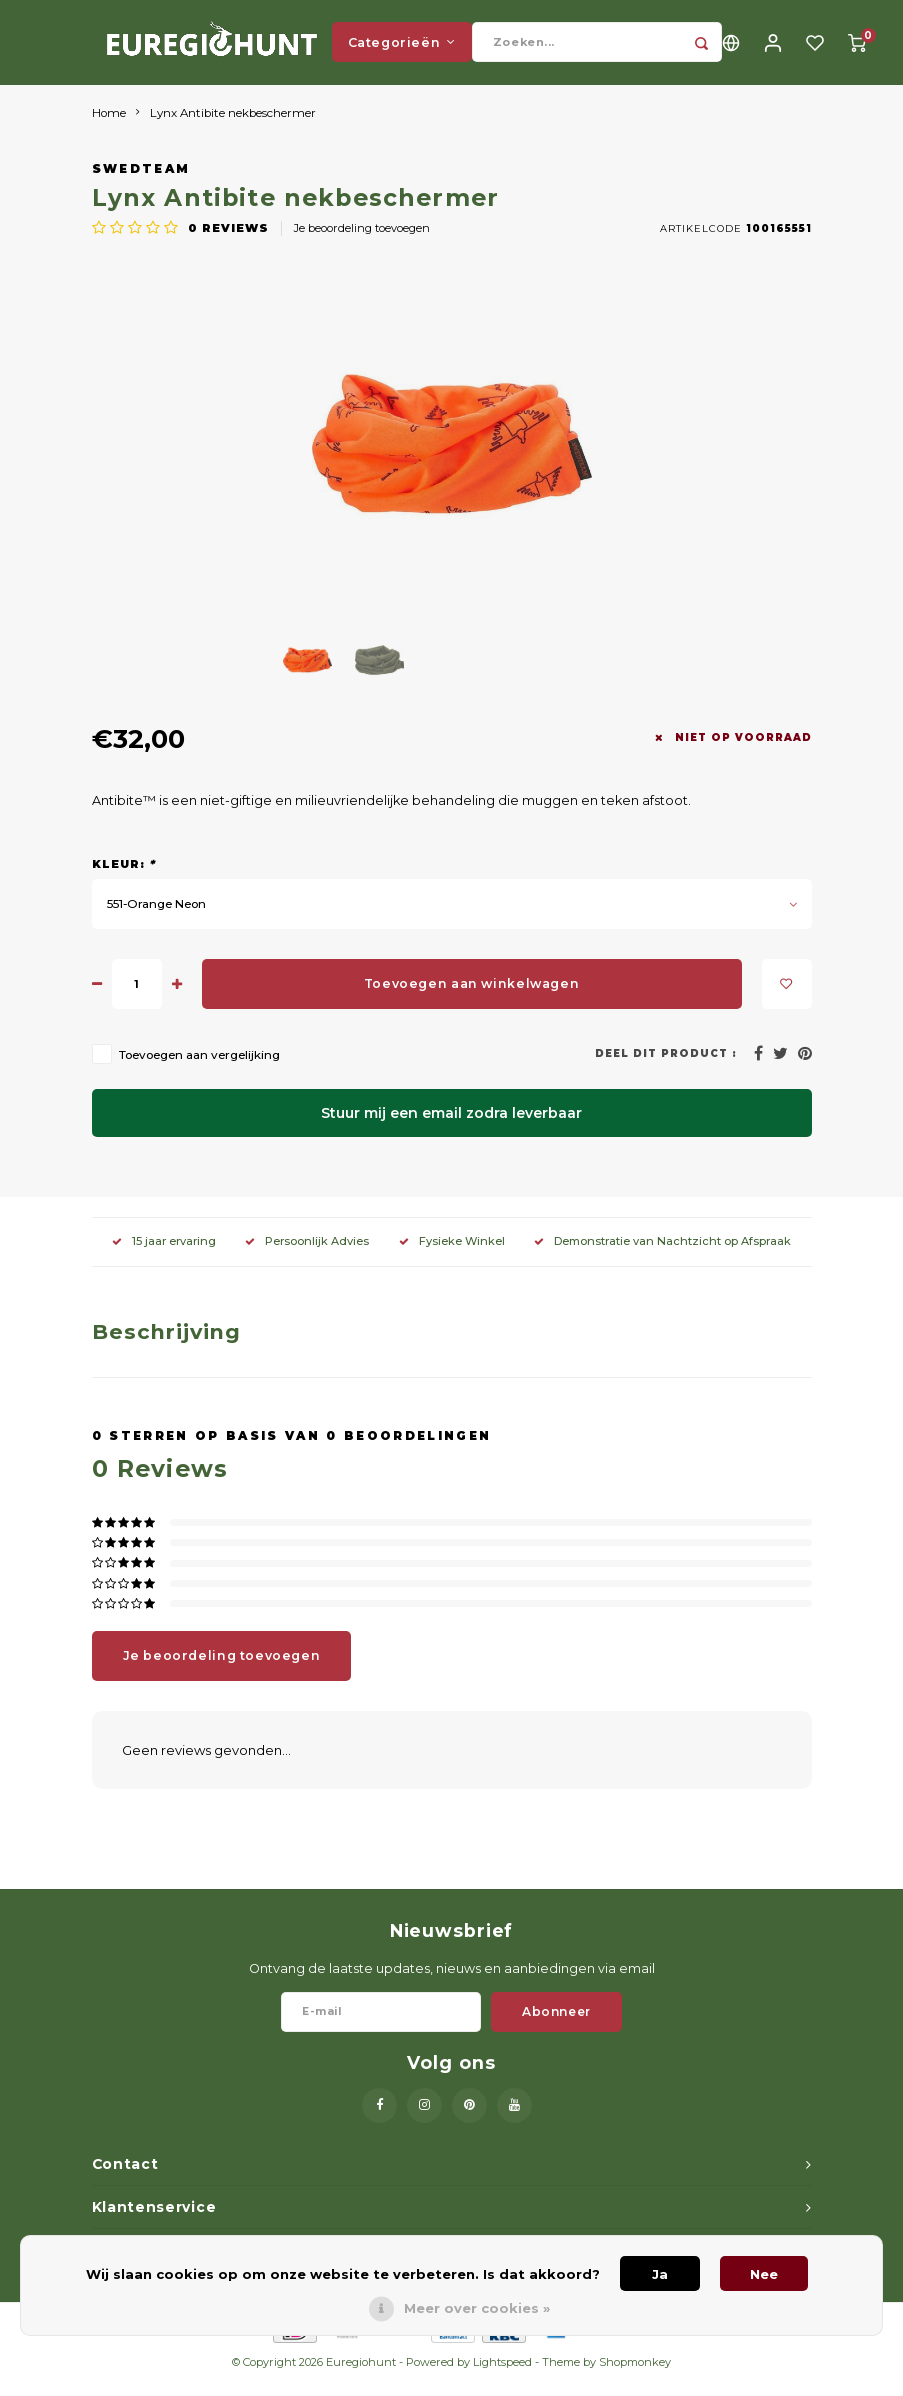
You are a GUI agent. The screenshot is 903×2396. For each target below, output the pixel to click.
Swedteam (141, 185)
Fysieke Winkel (452, 1257)
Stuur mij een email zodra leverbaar (451, 1129)
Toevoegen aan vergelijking (199, 1071)
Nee (764, 2274)
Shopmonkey (635, 2377)
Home (109, 128)
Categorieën (402, 49)
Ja (660, 2274)
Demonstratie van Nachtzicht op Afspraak (662, 1257)
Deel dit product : (666, 1069)
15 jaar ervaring (164, 1257)
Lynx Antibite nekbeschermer (233, 128)
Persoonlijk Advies (307, 1257)
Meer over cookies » (477, 2308)
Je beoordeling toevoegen (362, 243)
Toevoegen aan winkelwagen (471, 999)
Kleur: (124, 879)
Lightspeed (502, 2377)
